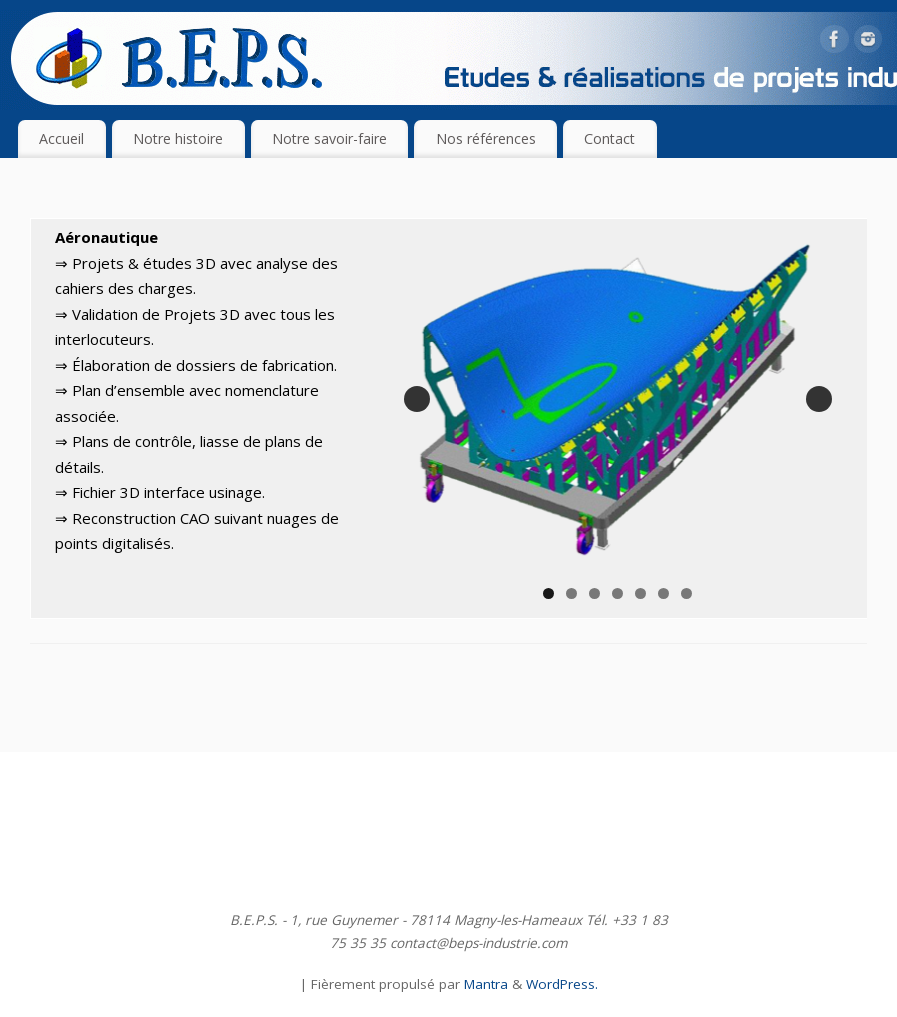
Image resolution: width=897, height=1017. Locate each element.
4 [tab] (619, 588)
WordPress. (562, 979)
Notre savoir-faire (329, 138)
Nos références (486, 138)
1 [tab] (550, 588)
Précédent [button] (420, 396)
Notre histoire (178, 138)
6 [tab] (665, 588)
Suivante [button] (819, 396)
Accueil (61, 138)
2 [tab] (573, 588)
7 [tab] (688, 588)
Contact (609, 138)
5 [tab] (642, 588)
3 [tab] (596, 588)
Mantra (486, 979)
